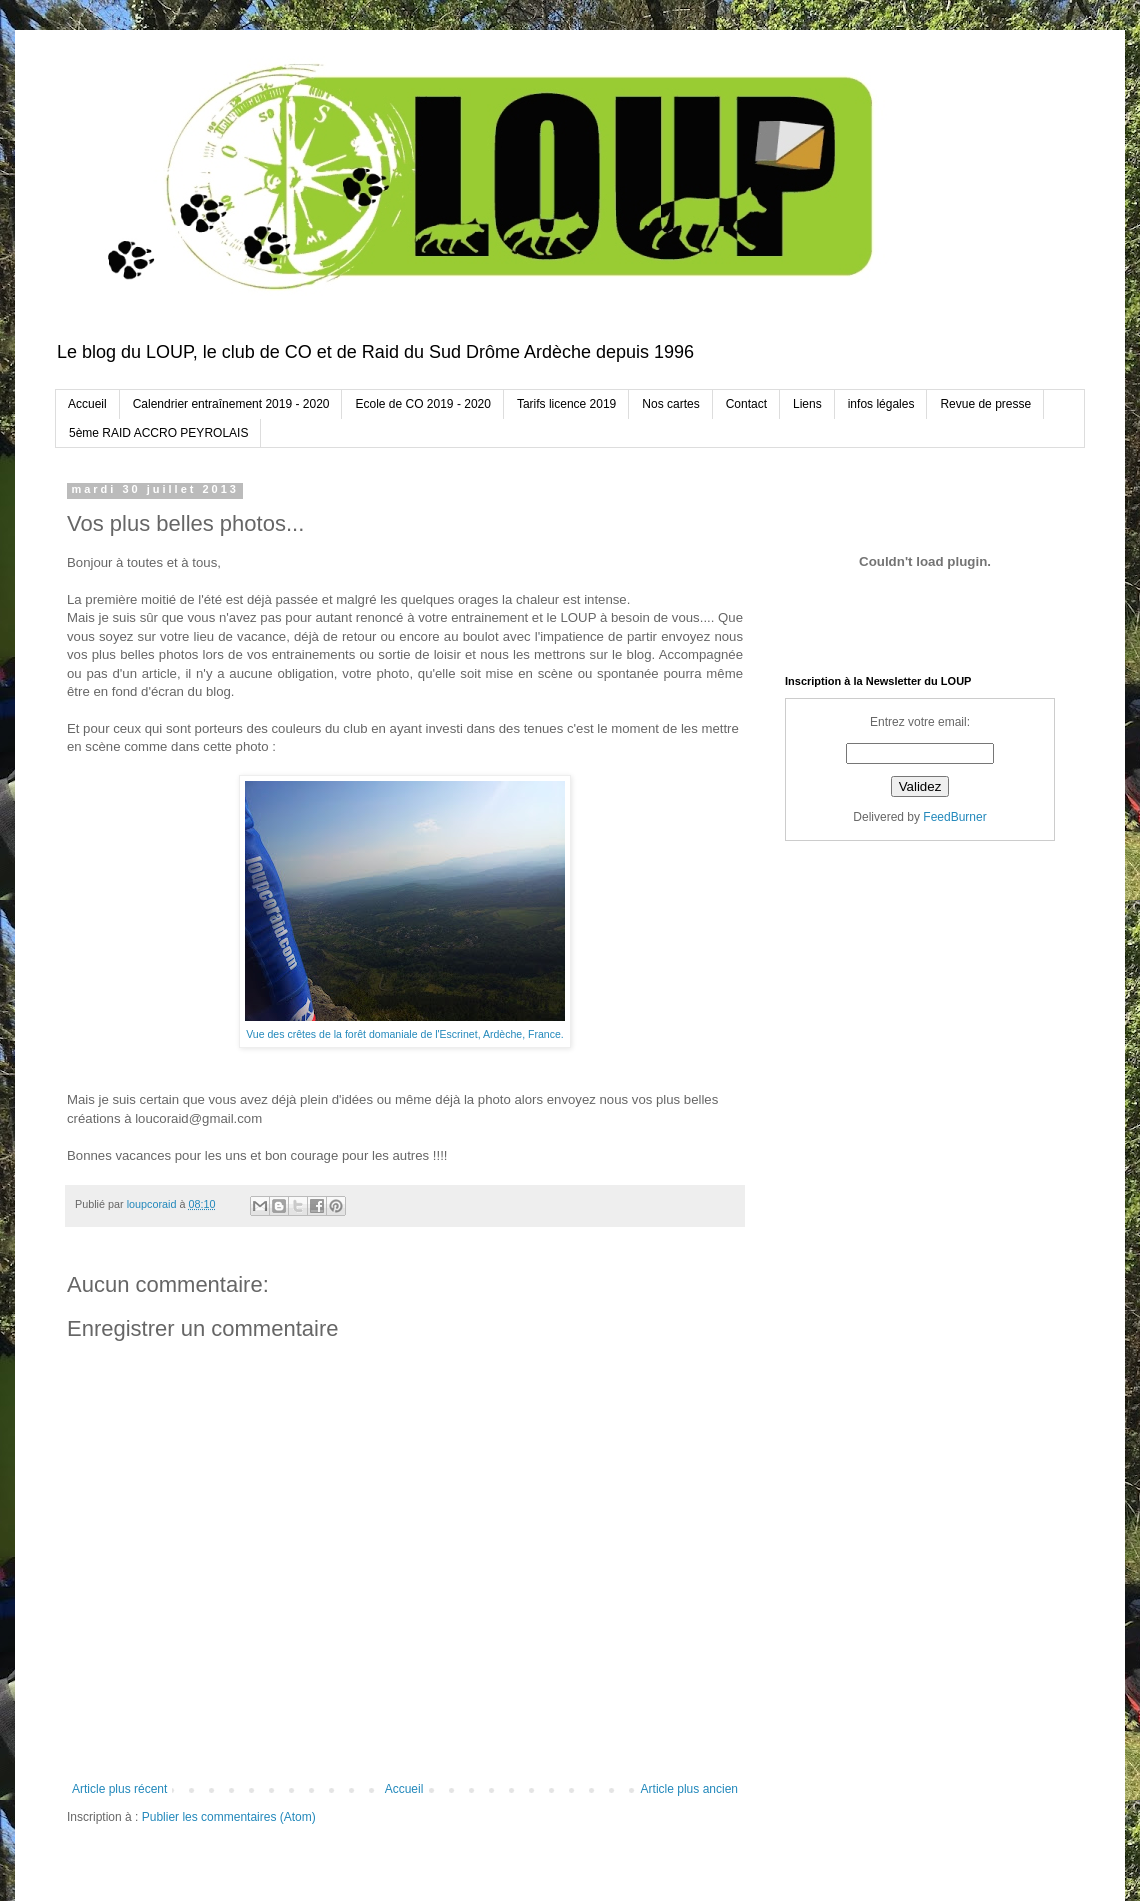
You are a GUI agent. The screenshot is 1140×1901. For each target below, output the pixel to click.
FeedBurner (954, 817)
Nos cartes (670, 404)
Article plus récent (119, 1789)
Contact (746, 404)
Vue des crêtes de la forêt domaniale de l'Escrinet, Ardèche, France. (405, 1034)
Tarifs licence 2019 (566, 404)
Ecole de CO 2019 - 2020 (422, 404)
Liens (807, 404)
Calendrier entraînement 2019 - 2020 (231, 404)
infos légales (881, 404)
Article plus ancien (689, 1789)
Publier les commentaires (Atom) (229, 1817)
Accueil (87, 404)
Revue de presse (985, 404)
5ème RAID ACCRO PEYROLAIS (158, 433)
